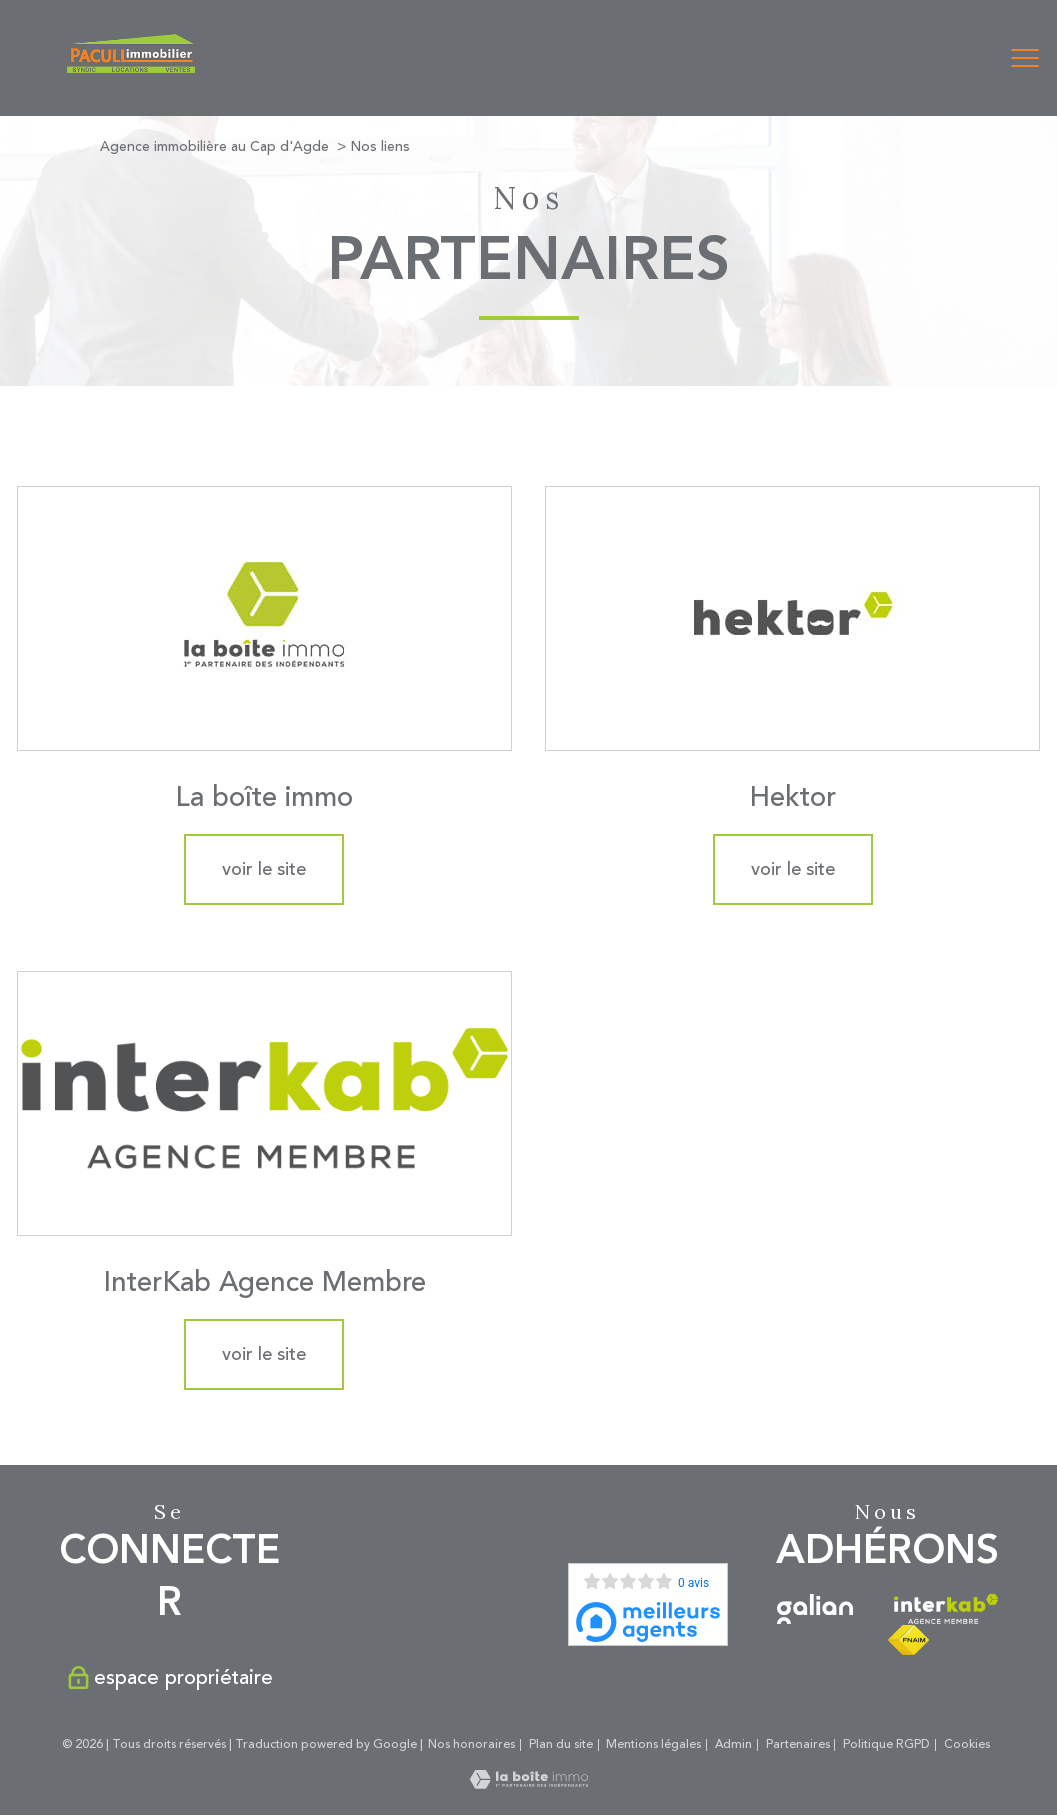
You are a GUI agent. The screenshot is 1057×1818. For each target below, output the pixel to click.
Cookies (967, 1745)
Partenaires (798, 1744)
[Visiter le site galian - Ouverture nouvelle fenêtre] (815, 1609)
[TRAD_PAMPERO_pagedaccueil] (131, 68)
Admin (733, 1744)
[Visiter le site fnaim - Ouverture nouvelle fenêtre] (908, 1640)
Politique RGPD (886, 1744)
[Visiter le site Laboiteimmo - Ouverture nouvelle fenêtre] (529, 1784)
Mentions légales (653, 1744)
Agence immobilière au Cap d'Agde (214, 146)
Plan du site (561, 1744)
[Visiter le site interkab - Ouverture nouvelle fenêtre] (945, 1609)
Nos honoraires (471, 1744)
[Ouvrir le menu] (1025, 58)
